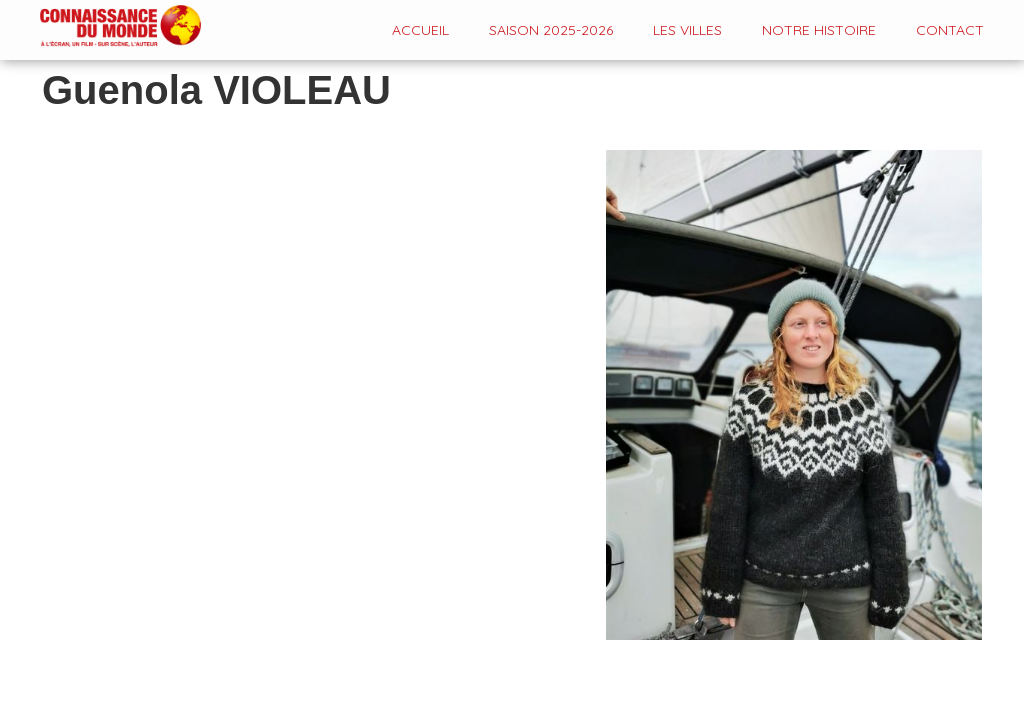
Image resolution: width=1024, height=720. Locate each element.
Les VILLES (687, 30)
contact (950, 30)
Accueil (420, 30)
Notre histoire (819, 30)
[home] (100, 27)
